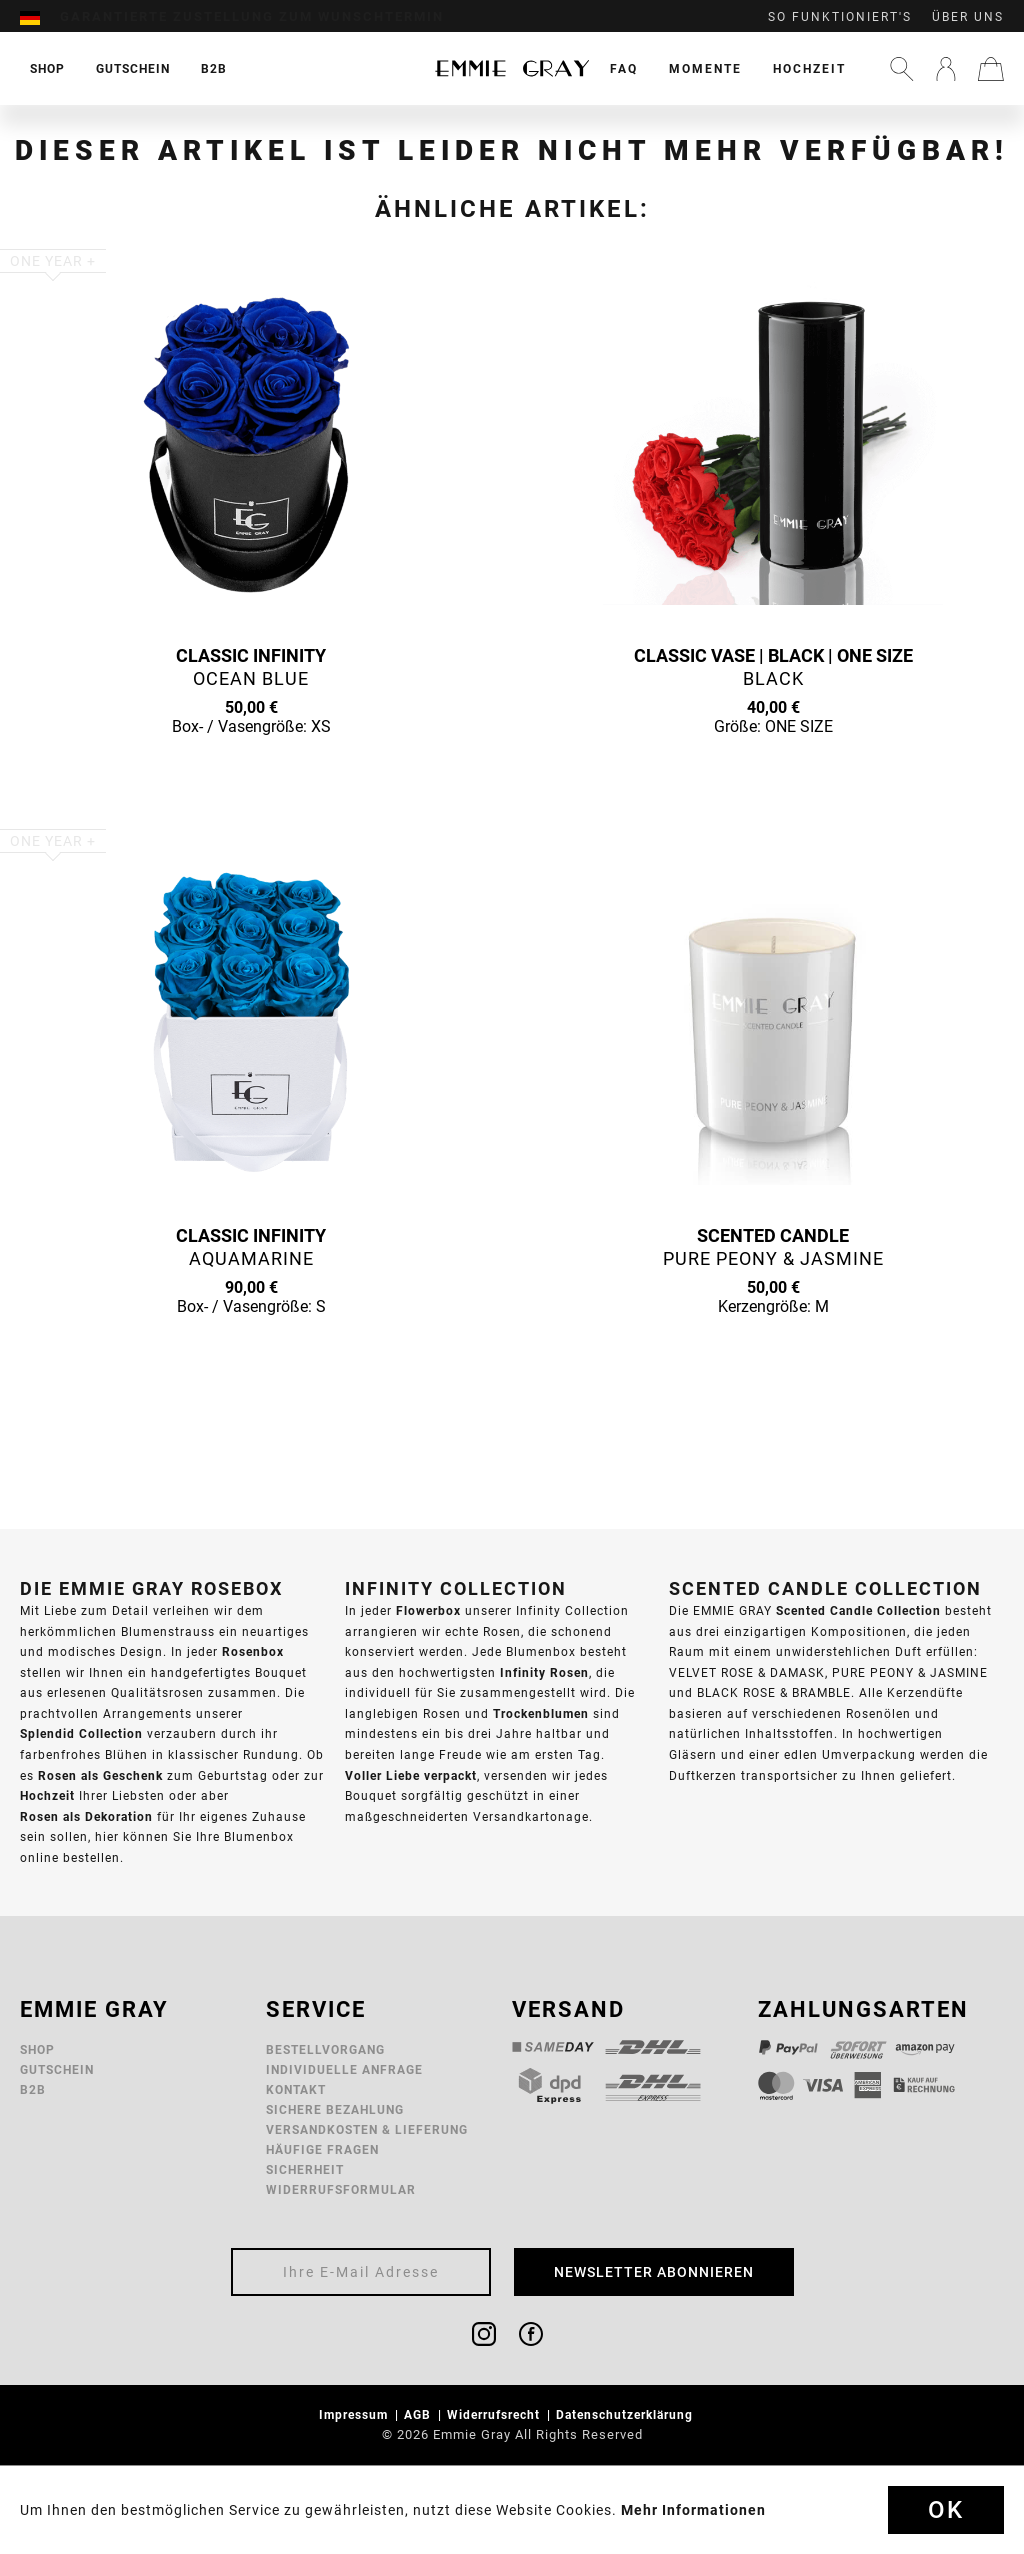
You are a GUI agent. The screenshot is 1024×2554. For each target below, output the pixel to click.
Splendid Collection (81, 1733)
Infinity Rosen (544, 1672)
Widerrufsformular (341, 2189)
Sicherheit (305, 2169)
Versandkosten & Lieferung (367, 2129)
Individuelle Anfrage (344, 2069)
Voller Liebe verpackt (411, 1775)
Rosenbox (253, 1651)
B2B (33, 2089)
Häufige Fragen (322, 2149)
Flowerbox (428, 1610)
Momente (705, 68)
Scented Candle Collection (858, 1610)
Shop (37, 2049)
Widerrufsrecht (495, 2414)
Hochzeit (809, 68)
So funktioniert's (840, 17)
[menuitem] (40, 17)
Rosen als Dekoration (86, 1816)
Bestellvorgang (325, 2049)
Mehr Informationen (693, 2510)
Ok (946, 2510)
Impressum (355, 2414)
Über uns (968, 17)
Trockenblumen (541, 1713)
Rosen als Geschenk (100, 1775)
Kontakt (296, 2089)
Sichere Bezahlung (335, 2109)
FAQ (624, 68)
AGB (419, 2414)
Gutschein (57, 2069)
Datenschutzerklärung (626, 2414)
